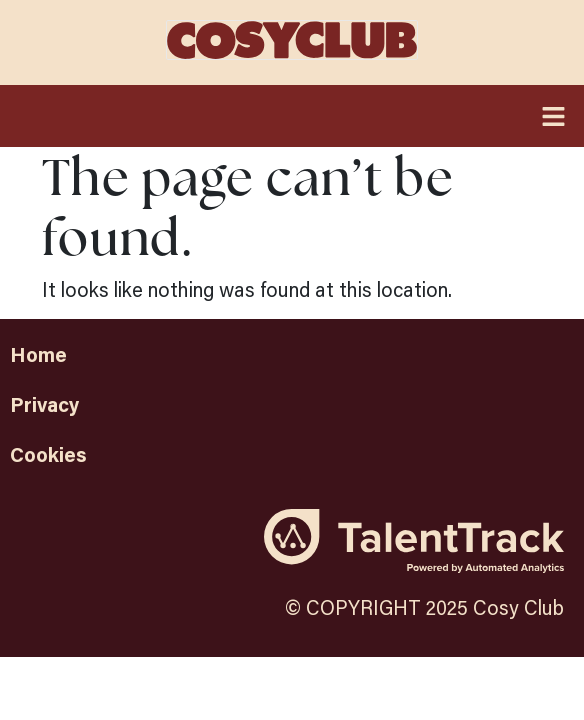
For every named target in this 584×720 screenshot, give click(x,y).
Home (38, 354)
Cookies (48, 454)
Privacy (44, 404)
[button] (292, 115)
